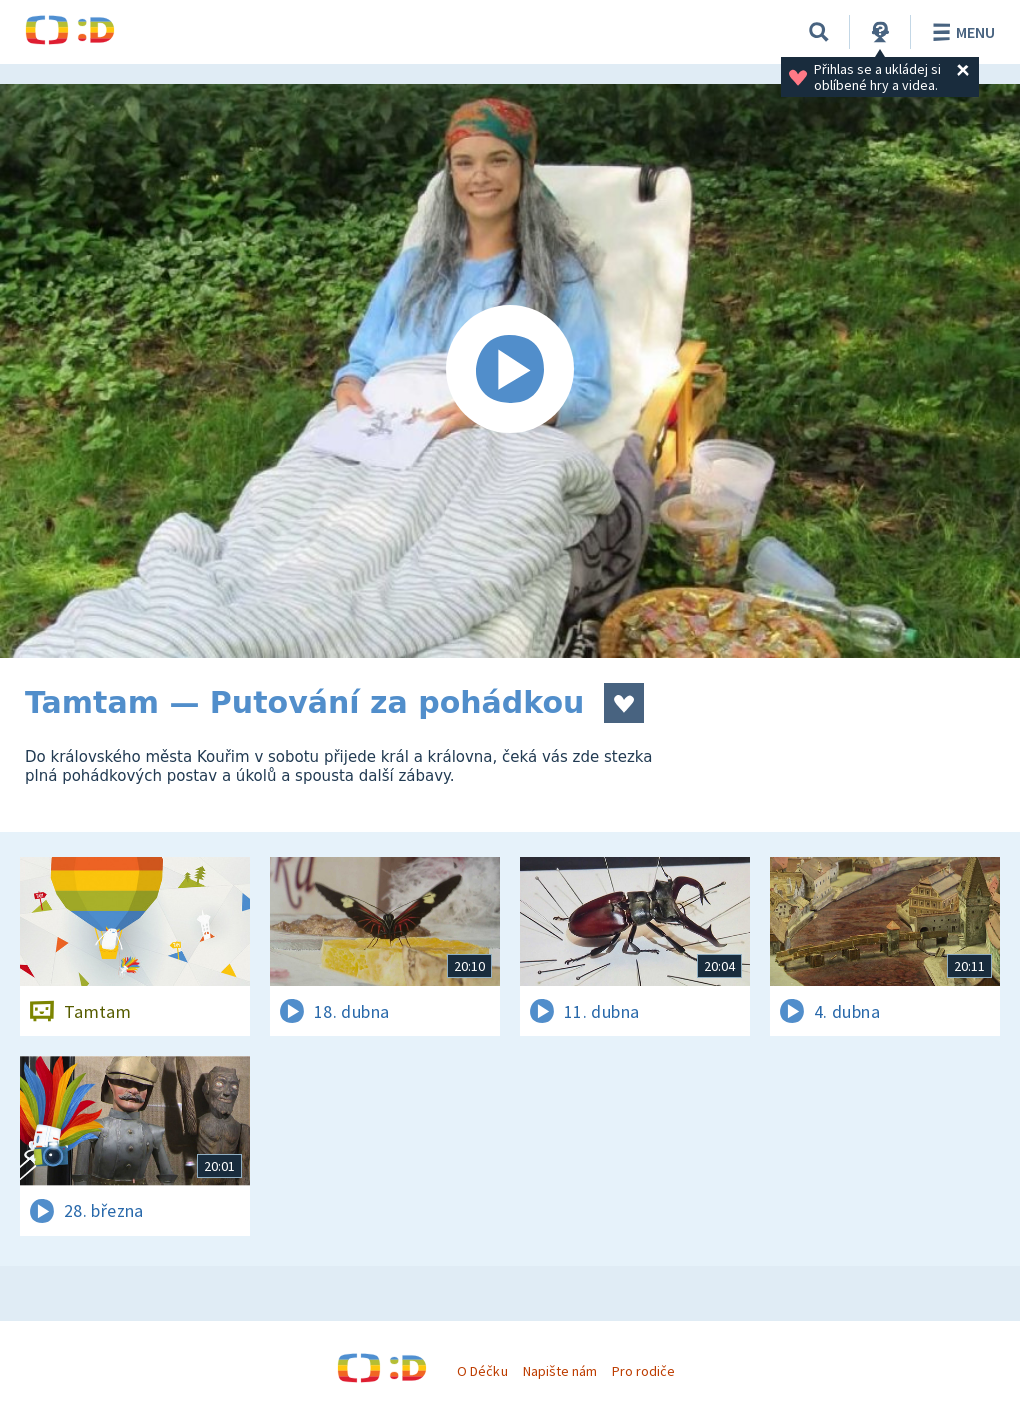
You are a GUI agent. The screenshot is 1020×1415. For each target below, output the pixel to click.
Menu (960, 32)
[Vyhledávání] (819, 32)
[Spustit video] (510, 371)
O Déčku (482, 1371)
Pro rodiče (643, 1371)
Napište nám (560, 1371)
